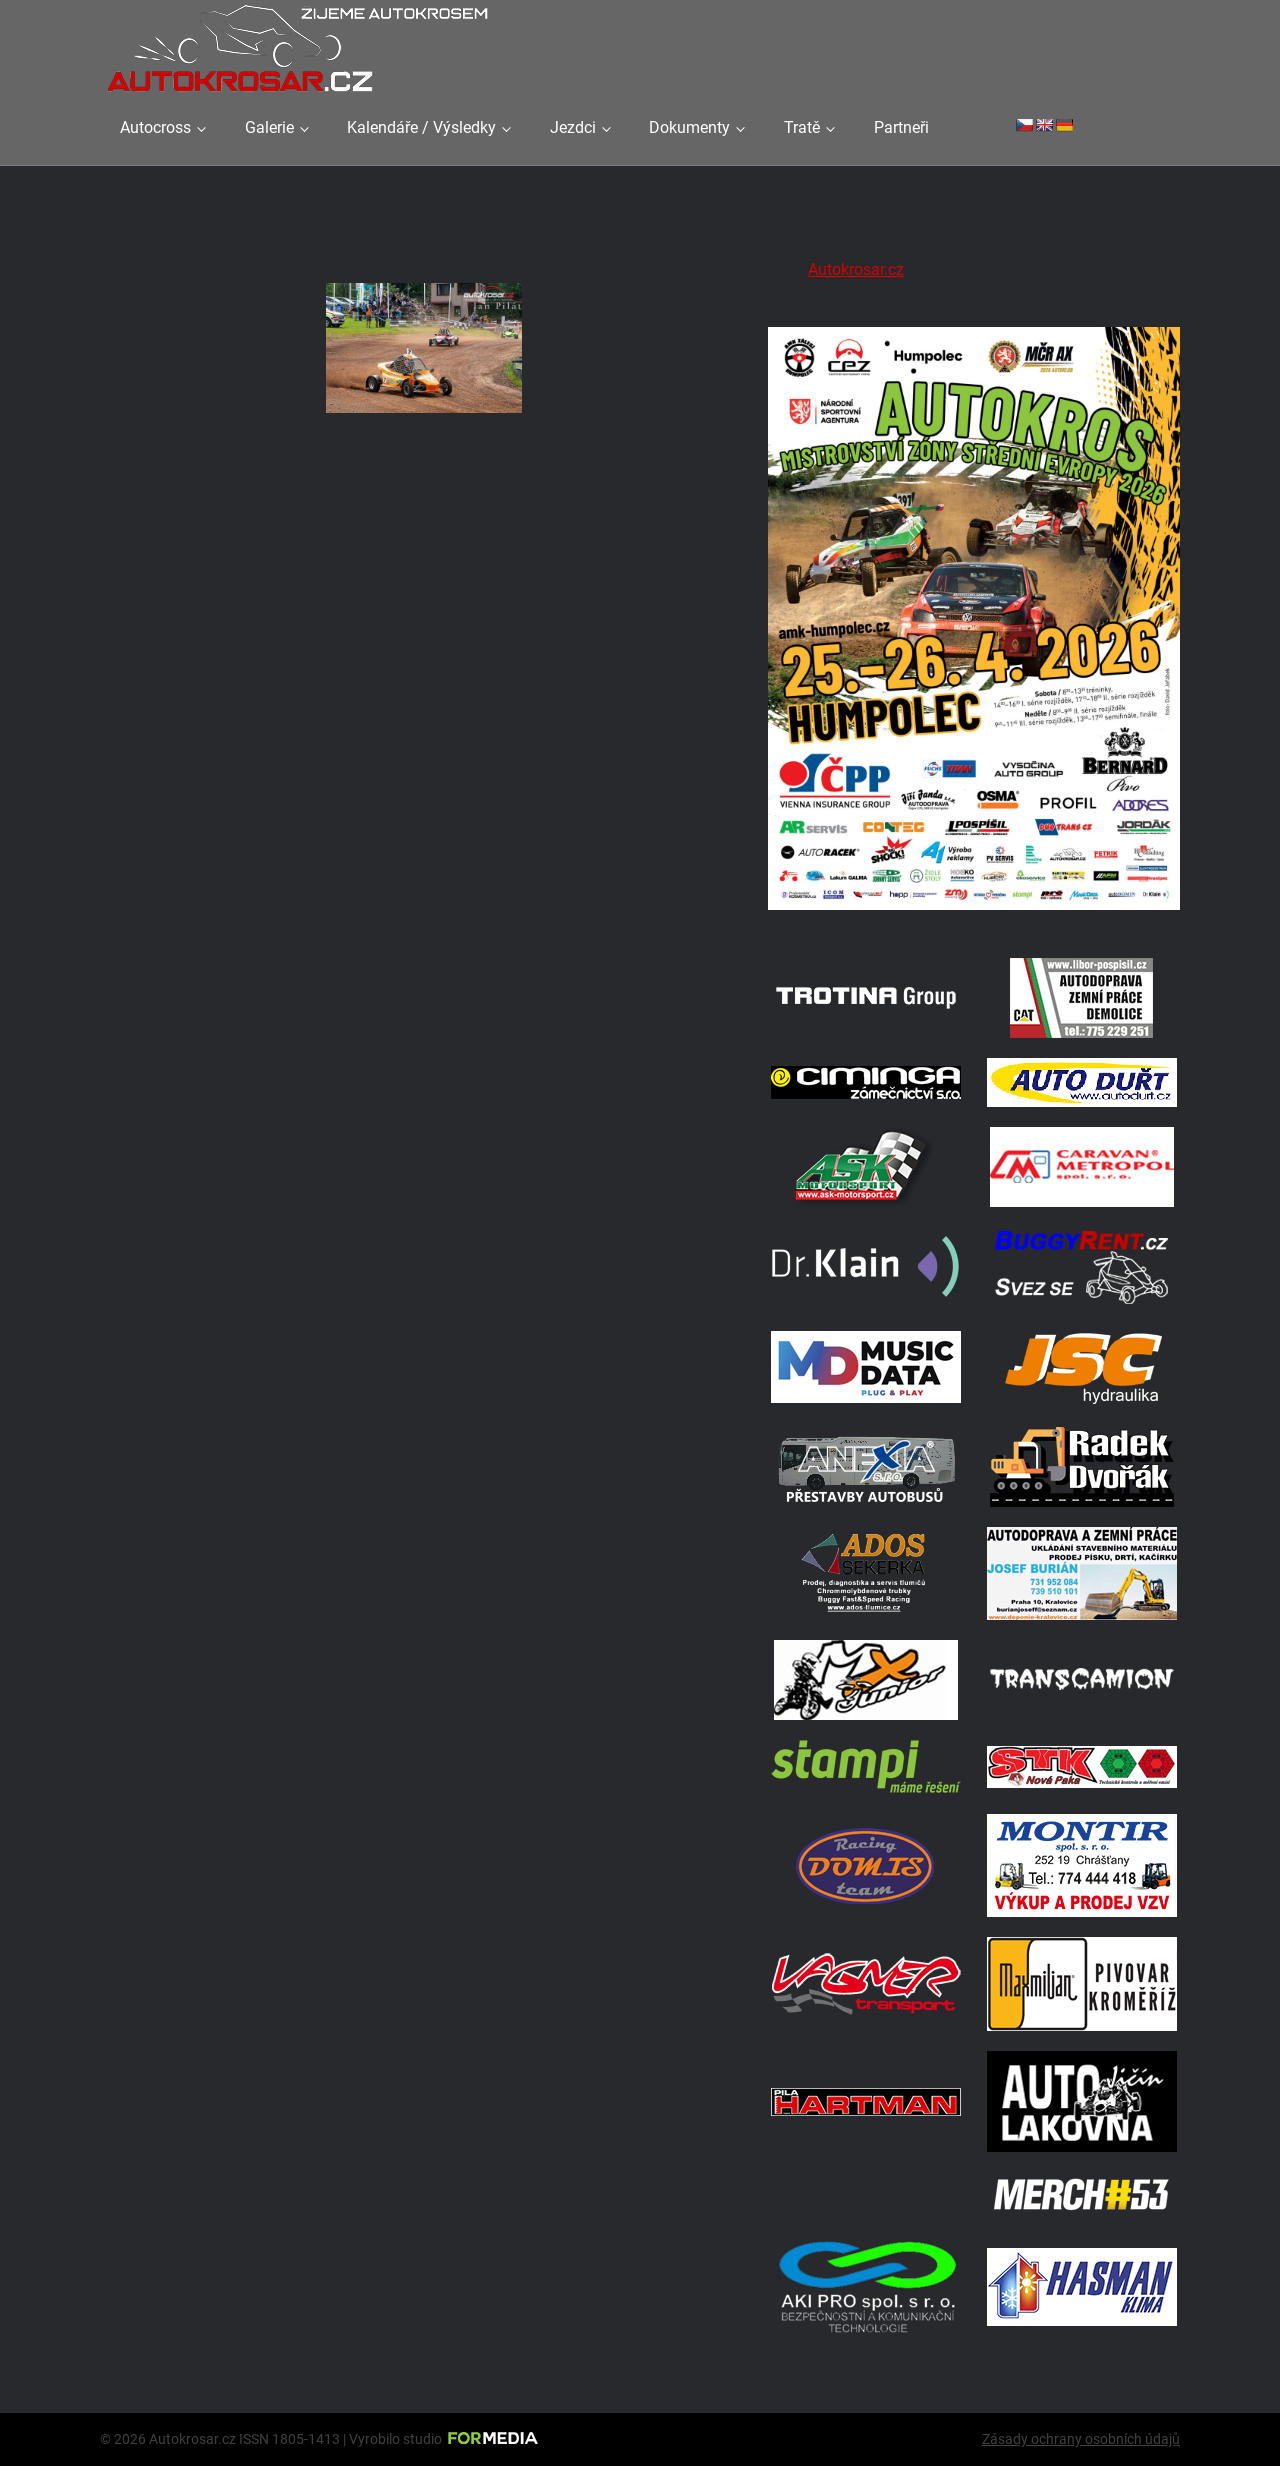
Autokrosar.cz (856, 269)
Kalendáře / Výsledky (421, 127)
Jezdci (573, 127)
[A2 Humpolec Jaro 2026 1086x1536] (974, 912)
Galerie (269, 127)
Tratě (802, 127)
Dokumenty (689, 127)
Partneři (901, 127)
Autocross (155, 127)
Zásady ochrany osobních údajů (1081, 2439)
